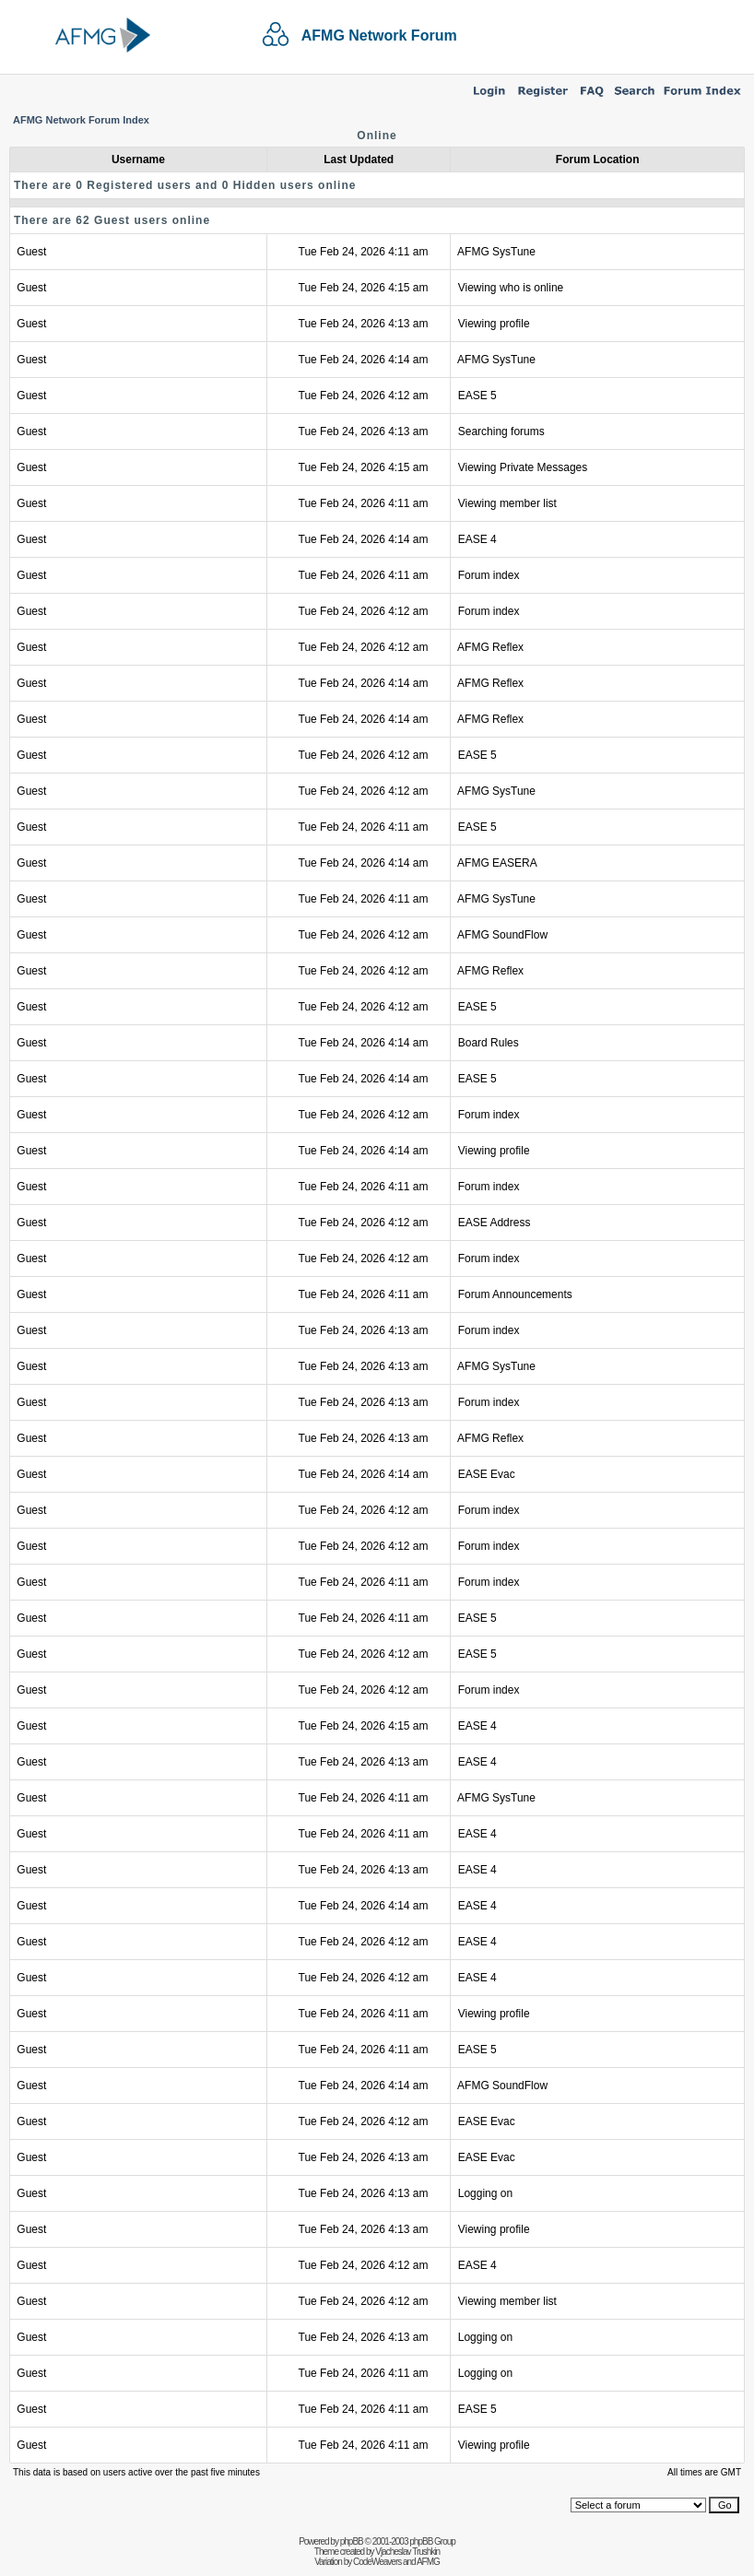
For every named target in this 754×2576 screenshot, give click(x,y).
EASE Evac (486, 1474)
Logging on (485, 2193)
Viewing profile (494, 323)
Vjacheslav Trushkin (407, 2551)
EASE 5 (477, 395)
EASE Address (494, 1222)
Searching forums (501, 431)
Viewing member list (507, 503)
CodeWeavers (377, 2562)
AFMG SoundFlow (502, 934)
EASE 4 (477, 539)
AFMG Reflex (490, 647)
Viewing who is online (511, 287)
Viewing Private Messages (523, 467)
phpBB (351, 2541)
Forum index (489, 575)
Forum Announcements (515, 1294)
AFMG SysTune (496, 251)
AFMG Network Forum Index (81, 119)
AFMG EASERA (496, 863)
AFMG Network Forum (379, 35)
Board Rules (488, 1042)
